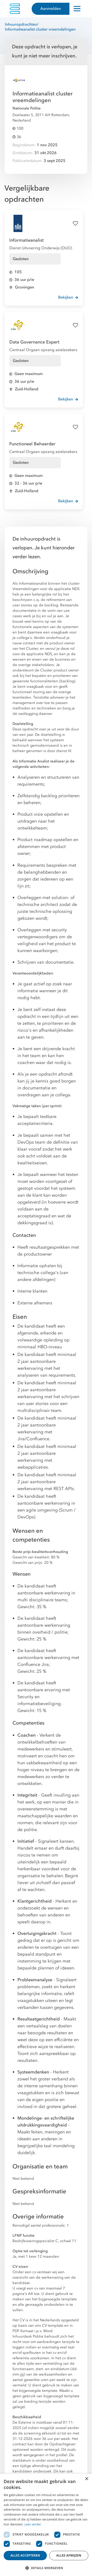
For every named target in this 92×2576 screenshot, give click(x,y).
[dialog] (46, 2525)
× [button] (86, 2479)
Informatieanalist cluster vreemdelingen (40, 29)
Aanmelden (50, 8)
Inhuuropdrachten (21, 24)
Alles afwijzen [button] (68, 2555)
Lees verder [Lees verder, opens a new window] (32, 2524)
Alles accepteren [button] (25, 2555)
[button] (46, 2567)
